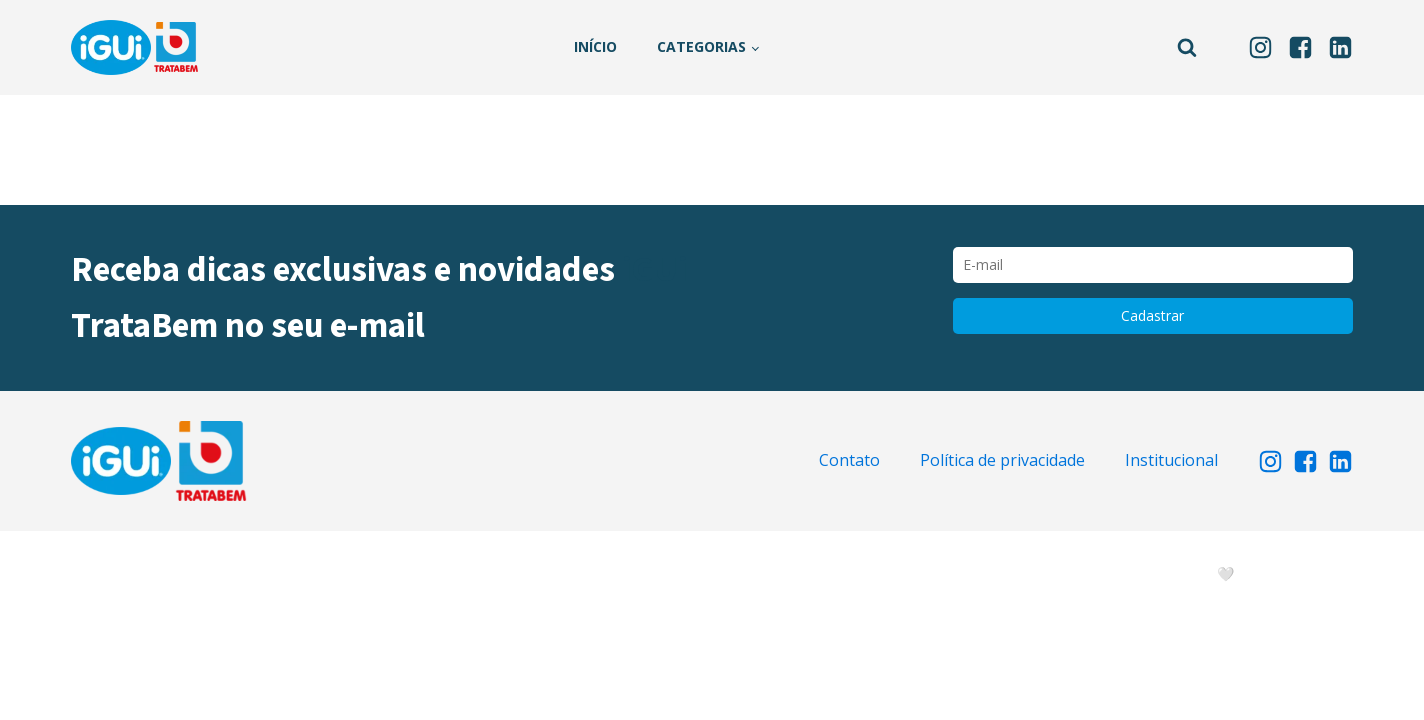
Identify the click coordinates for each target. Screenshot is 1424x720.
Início (595, 46)
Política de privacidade (1002, 460)
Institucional (1171, 460)
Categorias (701, 46)
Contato (849, 460)
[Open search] (1187, 47)
